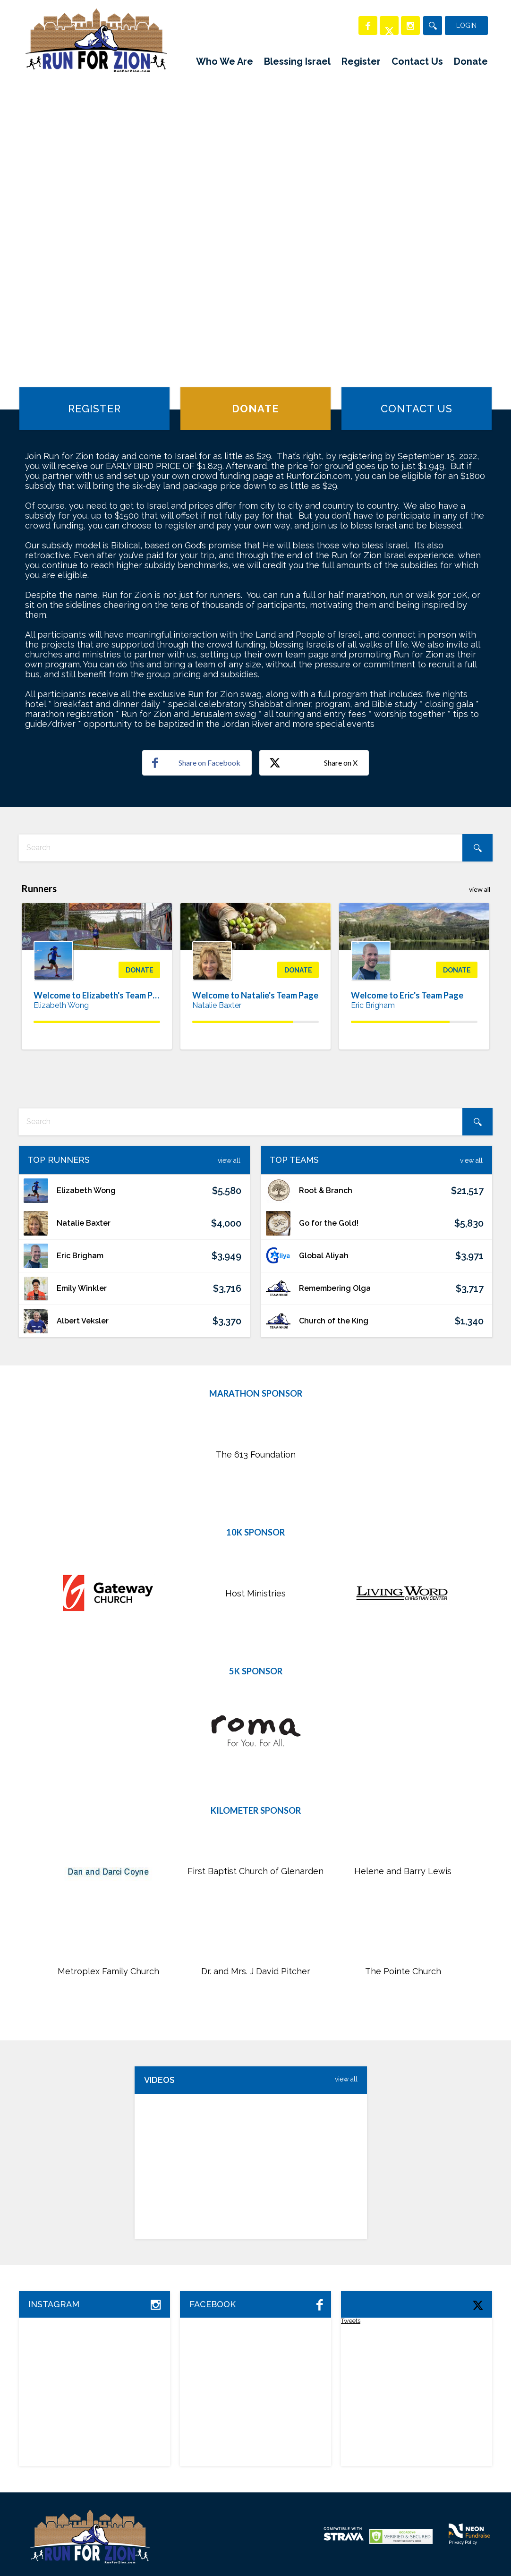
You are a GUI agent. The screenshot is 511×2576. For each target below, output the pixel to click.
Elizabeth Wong (61, 1005)
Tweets (350, 2320)
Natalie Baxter (216, 1005)
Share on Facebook (196, 763)
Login (466, 25)
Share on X (313, 763)
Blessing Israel (297, 61)
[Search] (432, 25)
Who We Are (224, 61)
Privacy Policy (463, 2542)
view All (346, 2079)
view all (479, 889)
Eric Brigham (373, 1005)
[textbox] (255, 848)
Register (361, 61)
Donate (471, 61)
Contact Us (417, 61)
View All (229, 1160)
